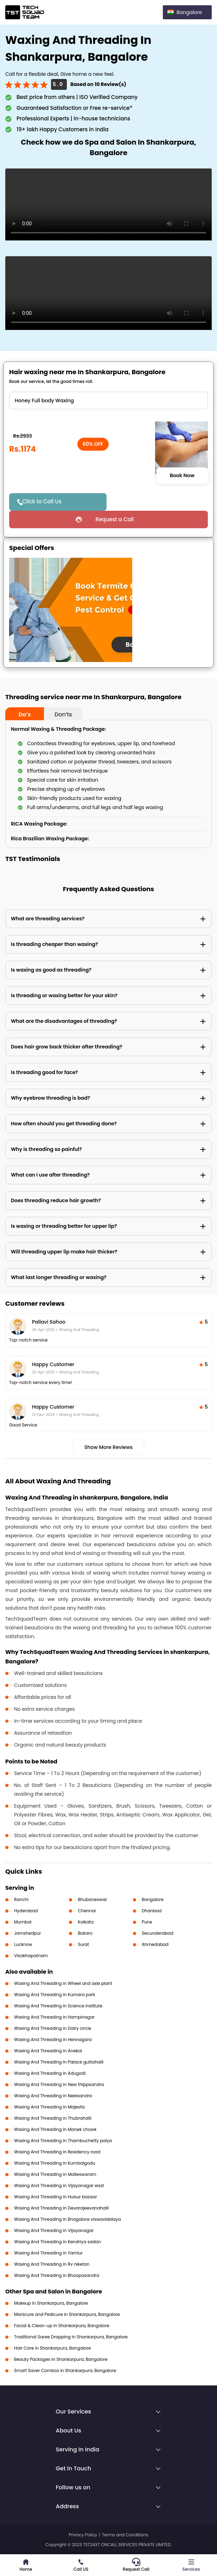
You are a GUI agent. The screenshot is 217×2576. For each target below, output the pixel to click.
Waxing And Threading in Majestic (49, 2107)
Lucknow (23, 1944)
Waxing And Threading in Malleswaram (55, 2174)
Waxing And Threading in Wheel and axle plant (63, 1983)
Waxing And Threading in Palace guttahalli (58, 2062)
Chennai (87, 1911)
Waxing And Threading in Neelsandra (53, 2096)
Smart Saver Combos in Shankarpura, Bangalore (65, 2370)
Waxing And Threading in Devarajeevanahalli (61, 2208)
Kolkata (86, 1922)
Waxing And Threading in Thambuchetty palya (63, 2141)
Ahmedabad (155, 1944)
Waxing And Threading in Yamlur (48, 2253)
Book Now (182, 475)
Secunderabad (157, 1933)
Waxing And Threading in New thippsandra (59, 2084)
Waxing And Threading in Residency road (57, 2152)
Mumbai (23, 1922)
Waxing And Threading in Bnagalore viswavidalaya (67, 2219)
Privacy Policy (83, 2535)
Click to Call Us (42, 501)
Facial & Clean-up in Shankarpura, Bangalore (61, 2326)
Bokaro (85, 1933)
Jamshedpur (27, 1933)
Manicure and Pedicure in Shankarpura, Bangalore (67, 2314)
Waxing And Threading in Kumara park (54, 1995)
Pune (147, 1922)
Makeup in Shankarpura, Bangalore (51, 2303)
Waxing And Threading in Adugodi (49, 2073)
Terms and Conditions (125, 2535)
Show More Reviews (108, 1447)
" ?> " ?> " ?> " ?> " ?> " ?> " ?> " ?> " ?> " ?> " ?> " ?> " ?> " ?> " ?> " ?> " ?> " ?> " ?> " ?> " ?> (108, 400)
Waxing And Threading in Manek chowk (55, 2129)
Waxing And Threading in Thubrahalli (52, 2118)
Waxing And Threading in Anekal (48, 2051)
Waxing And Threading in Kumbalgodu (54, 2163)
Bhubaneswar (92, 1899)
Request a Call (114, 519)
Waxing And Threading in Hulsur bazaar (55, 2197)
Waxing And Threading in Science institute (58, 2006)
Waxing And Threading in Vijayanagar (54, 2230)
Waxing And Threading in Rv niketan (51, 2264)
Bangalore (153, 1899)
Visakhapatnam (31, 1956)
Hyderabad (26, 1911)
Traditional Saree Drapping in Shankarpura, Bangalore (71, 2337)
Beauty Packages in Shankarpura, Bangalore (61, 2359)
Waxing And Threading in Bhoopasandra (56, 2275)
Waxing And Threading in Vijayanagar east (59, 2185)
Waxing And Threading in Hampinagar (54, 2017)
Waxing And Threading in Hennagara (53, 2039)
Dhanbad (151, 1911)
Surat (83, 1944)
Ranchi (21, 1899)
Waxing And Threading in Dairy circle (52, 2028)
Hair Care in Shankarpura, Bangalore (52, 2348)
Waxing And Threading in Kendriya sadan (57, 2242)
